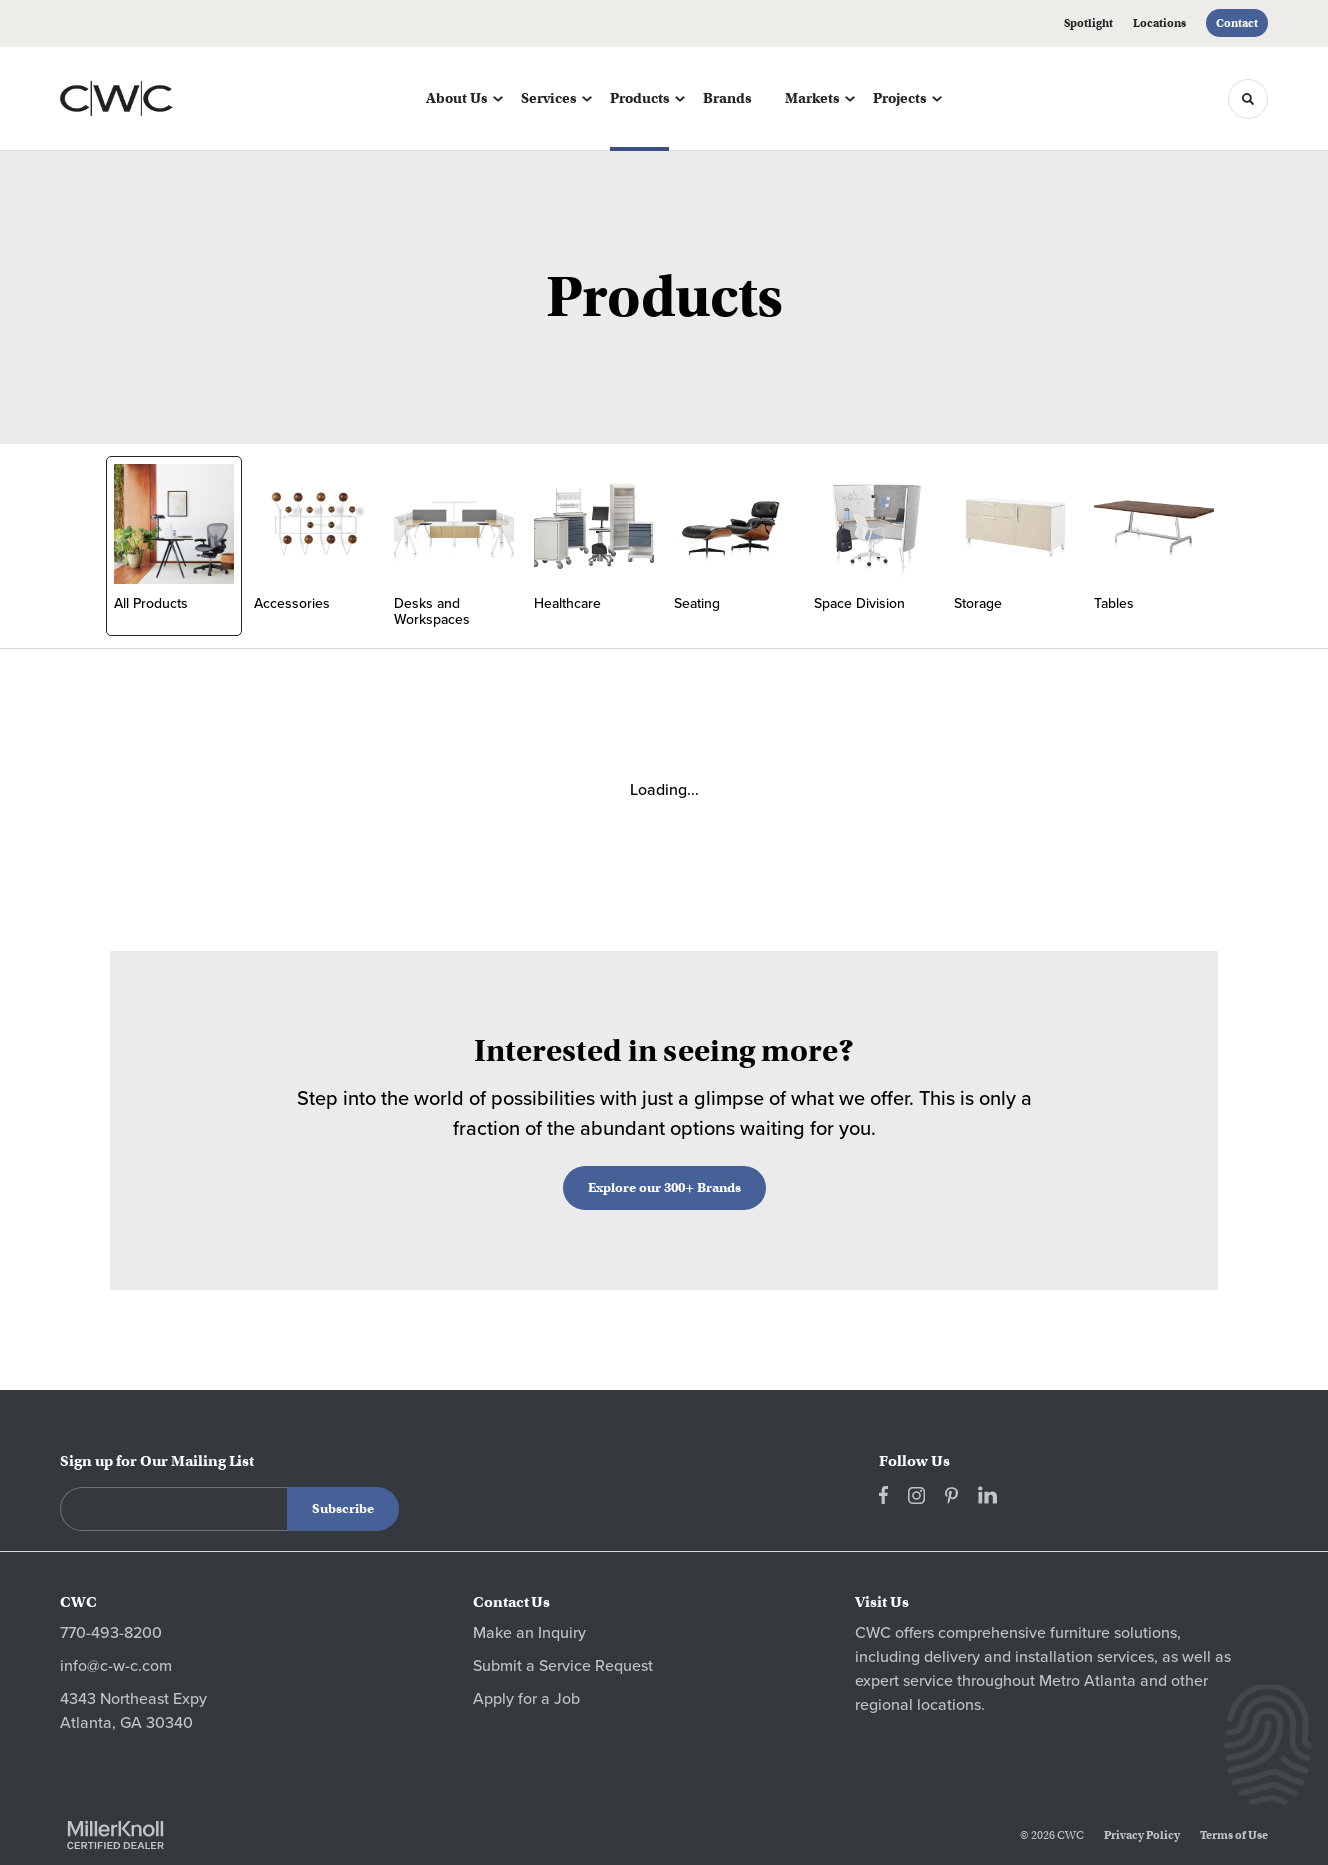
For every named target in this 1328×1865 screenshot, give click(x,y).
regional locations (918, 1705)
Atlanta (1110, 1681)
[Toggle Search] (1248, 99)
